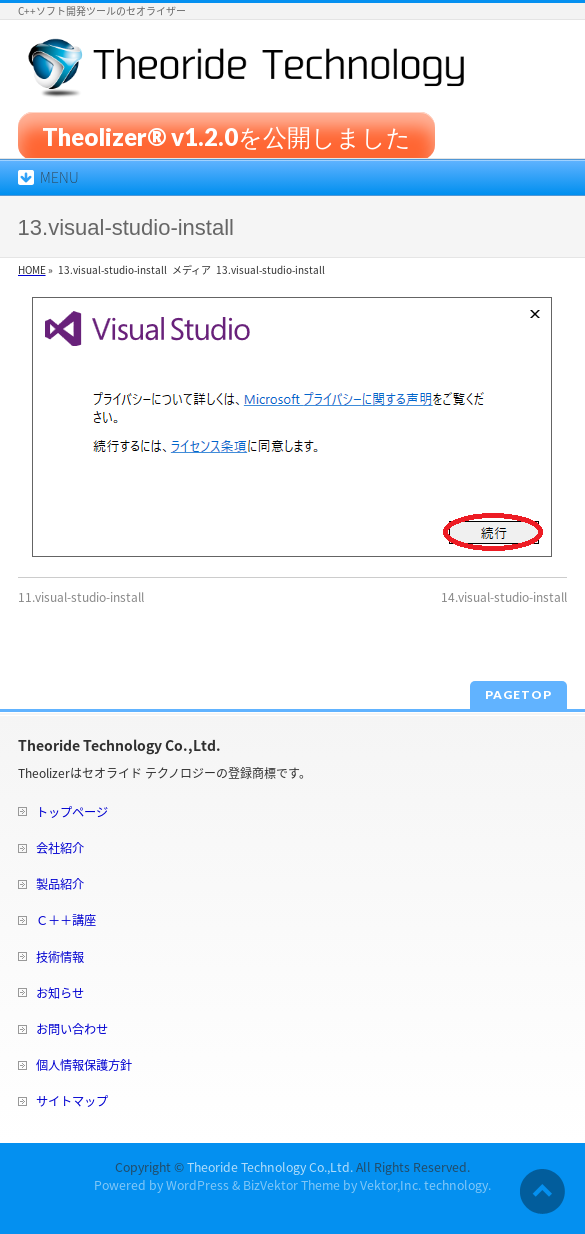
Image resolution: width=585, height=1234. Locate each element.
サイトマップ (72, 1101)
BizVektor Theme (291, 1185)
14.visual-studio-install (504, 597)
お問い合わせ (72, 1029)
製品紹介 (60, 884)
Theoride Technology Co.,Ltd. (270, 1167)
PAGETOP (518, 694)
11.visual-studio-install (81, 597)
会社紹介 (60, 848)
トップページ (72, 812)
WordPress (197, 1185)
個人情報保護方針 (84, 1065)
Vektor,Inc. (390, 1185)
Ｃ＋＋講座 (66, 920)
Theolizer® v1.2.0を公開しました (226, 135)
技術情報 (60, 957)
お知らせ (60, 993)
